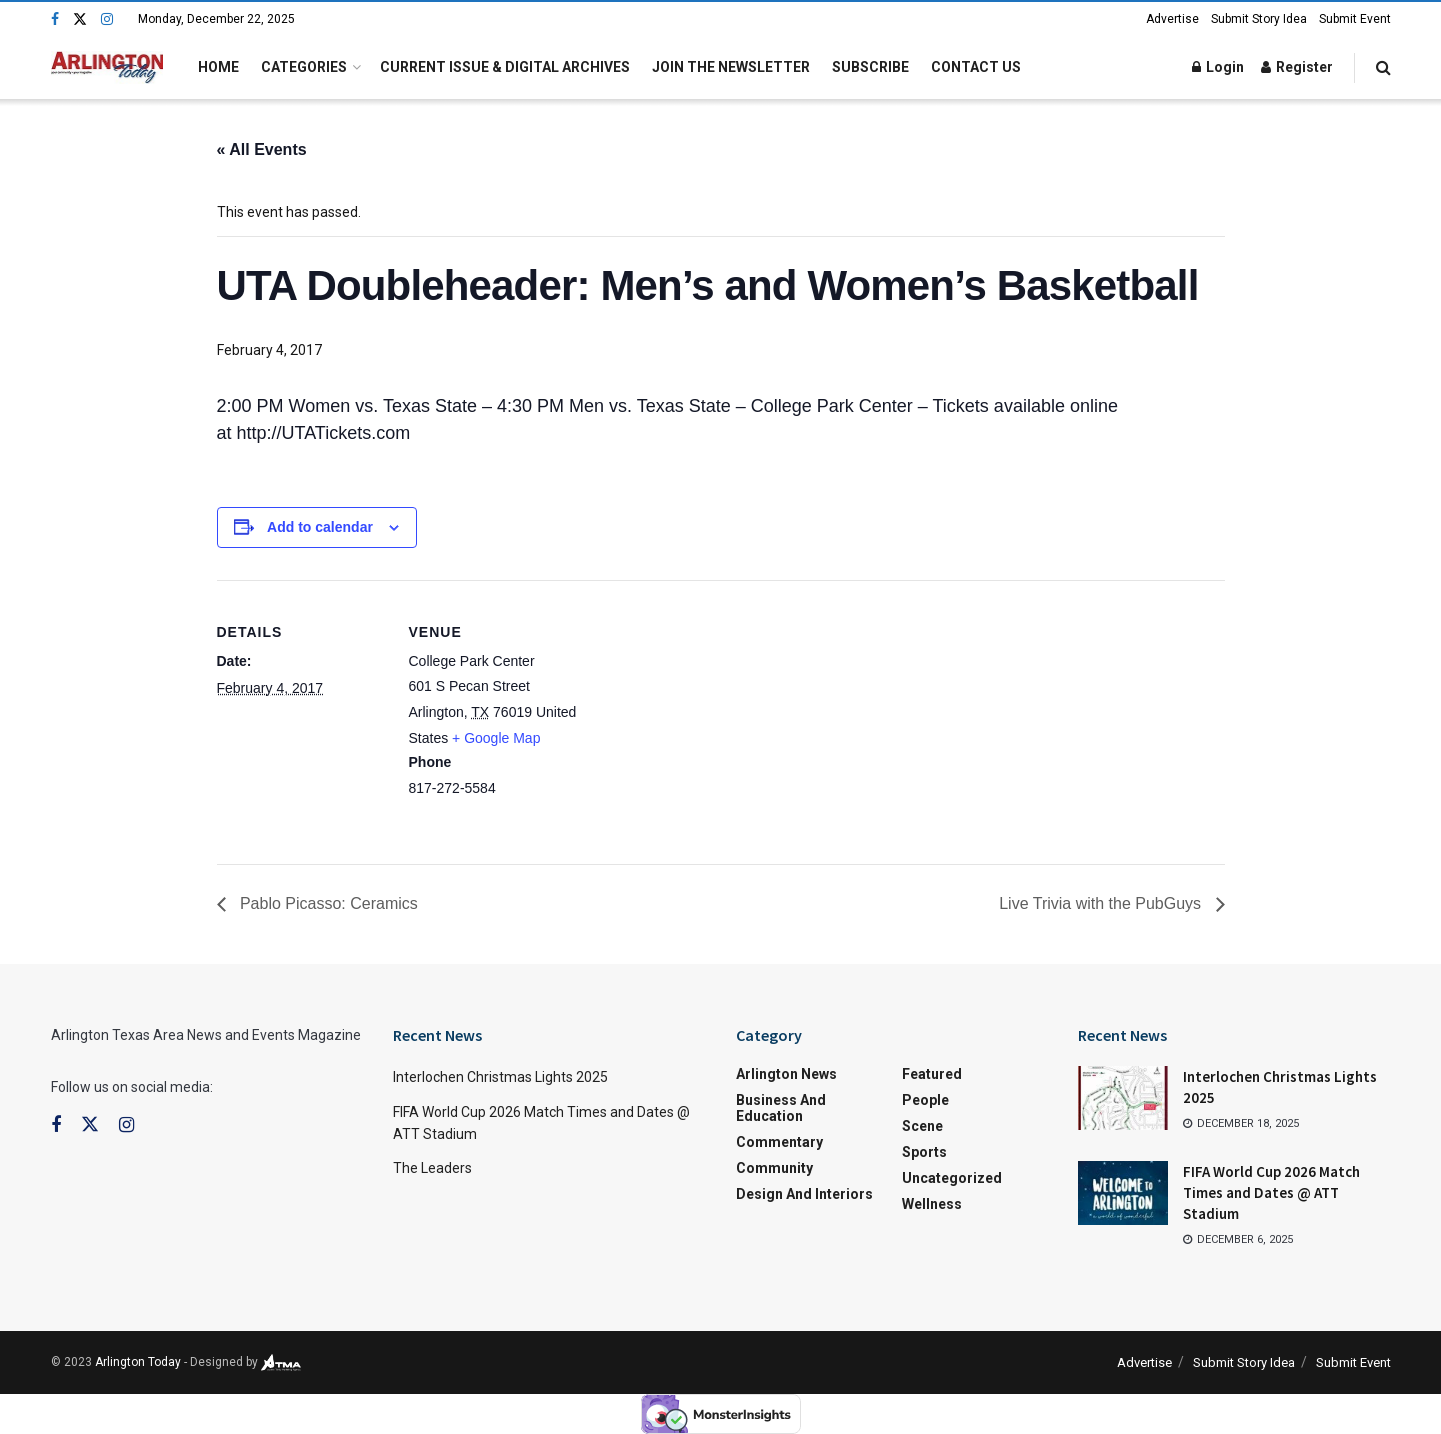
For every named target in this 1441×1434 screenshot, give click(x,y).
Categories (304, 67)
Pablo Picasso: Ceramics (327, 903)
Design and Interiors (804, 1194)
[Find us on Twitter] (80, 19)
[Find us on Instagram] (107, 19)
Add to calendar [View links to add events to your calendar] (320, 527)
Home (218, 67)
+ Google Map (496, 738)
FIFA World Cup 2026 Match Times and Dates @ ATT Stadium (1271, 1192)
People (925, 1100)
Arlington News (786, 1074)
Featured (932, 1074)
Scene (922, 1126)
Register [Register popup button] (1297, 67)
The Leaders (432, 1168)
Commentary (779, 1142)
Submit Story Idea (1259, 19)
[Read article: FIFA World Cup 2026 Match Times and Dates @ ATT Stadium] (1123, 1193)
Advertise (1172, 19)
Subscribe (870, 67)
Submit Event (1355, 19)
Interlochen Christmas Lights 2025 (500, 1077)
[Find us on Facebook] (55, 19)
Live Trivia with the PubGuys (1102, 903)
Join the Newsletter (731, 67)
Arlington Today (138, 1362)
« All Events (262, 149)
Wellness (932, 1204)
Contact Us (976, 67)
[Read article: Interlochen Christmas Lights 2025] (1123, 1098)
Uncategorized (952, 1178)
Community (774, 1168)
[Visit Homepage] (107, 67)
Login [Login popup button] (1218, 67)
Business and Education (781, 1108)
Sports (924, 1152)
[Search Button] (1383, 67)
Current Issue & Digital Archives (505, 67)
